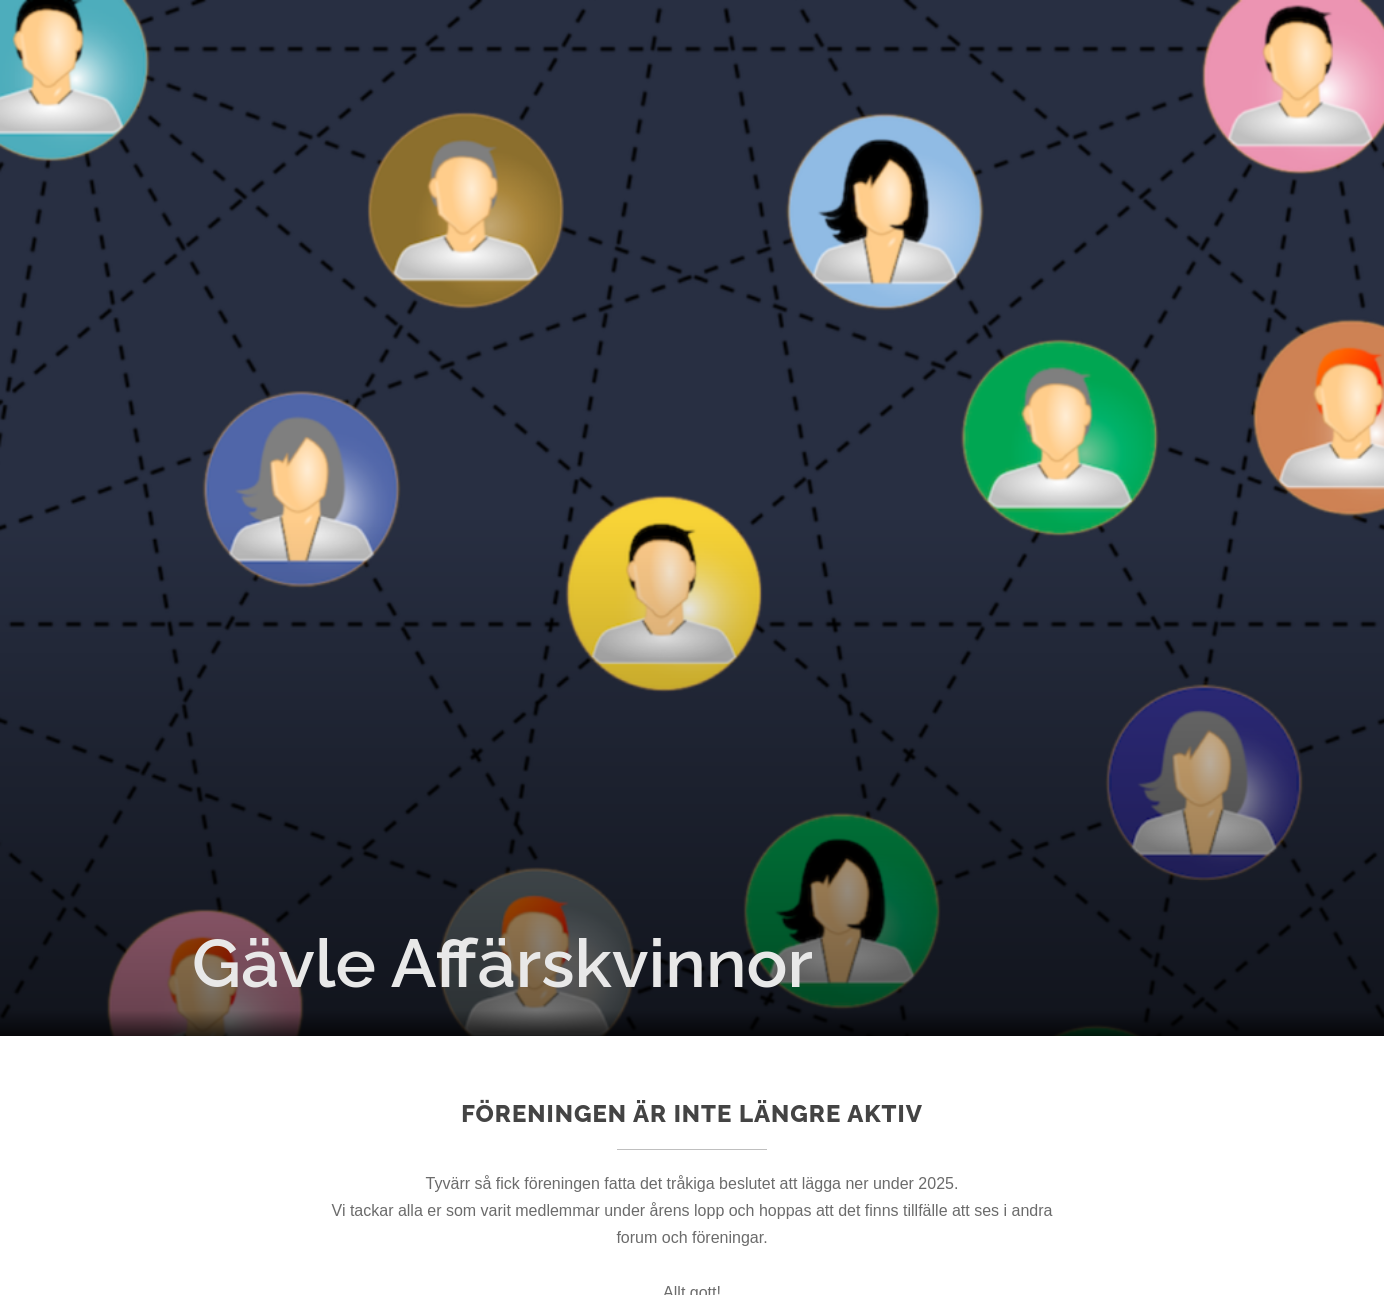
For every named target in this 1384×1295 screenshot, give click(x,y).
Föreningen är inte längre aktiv (692, 1113)
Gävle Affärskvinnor (502, 963)
